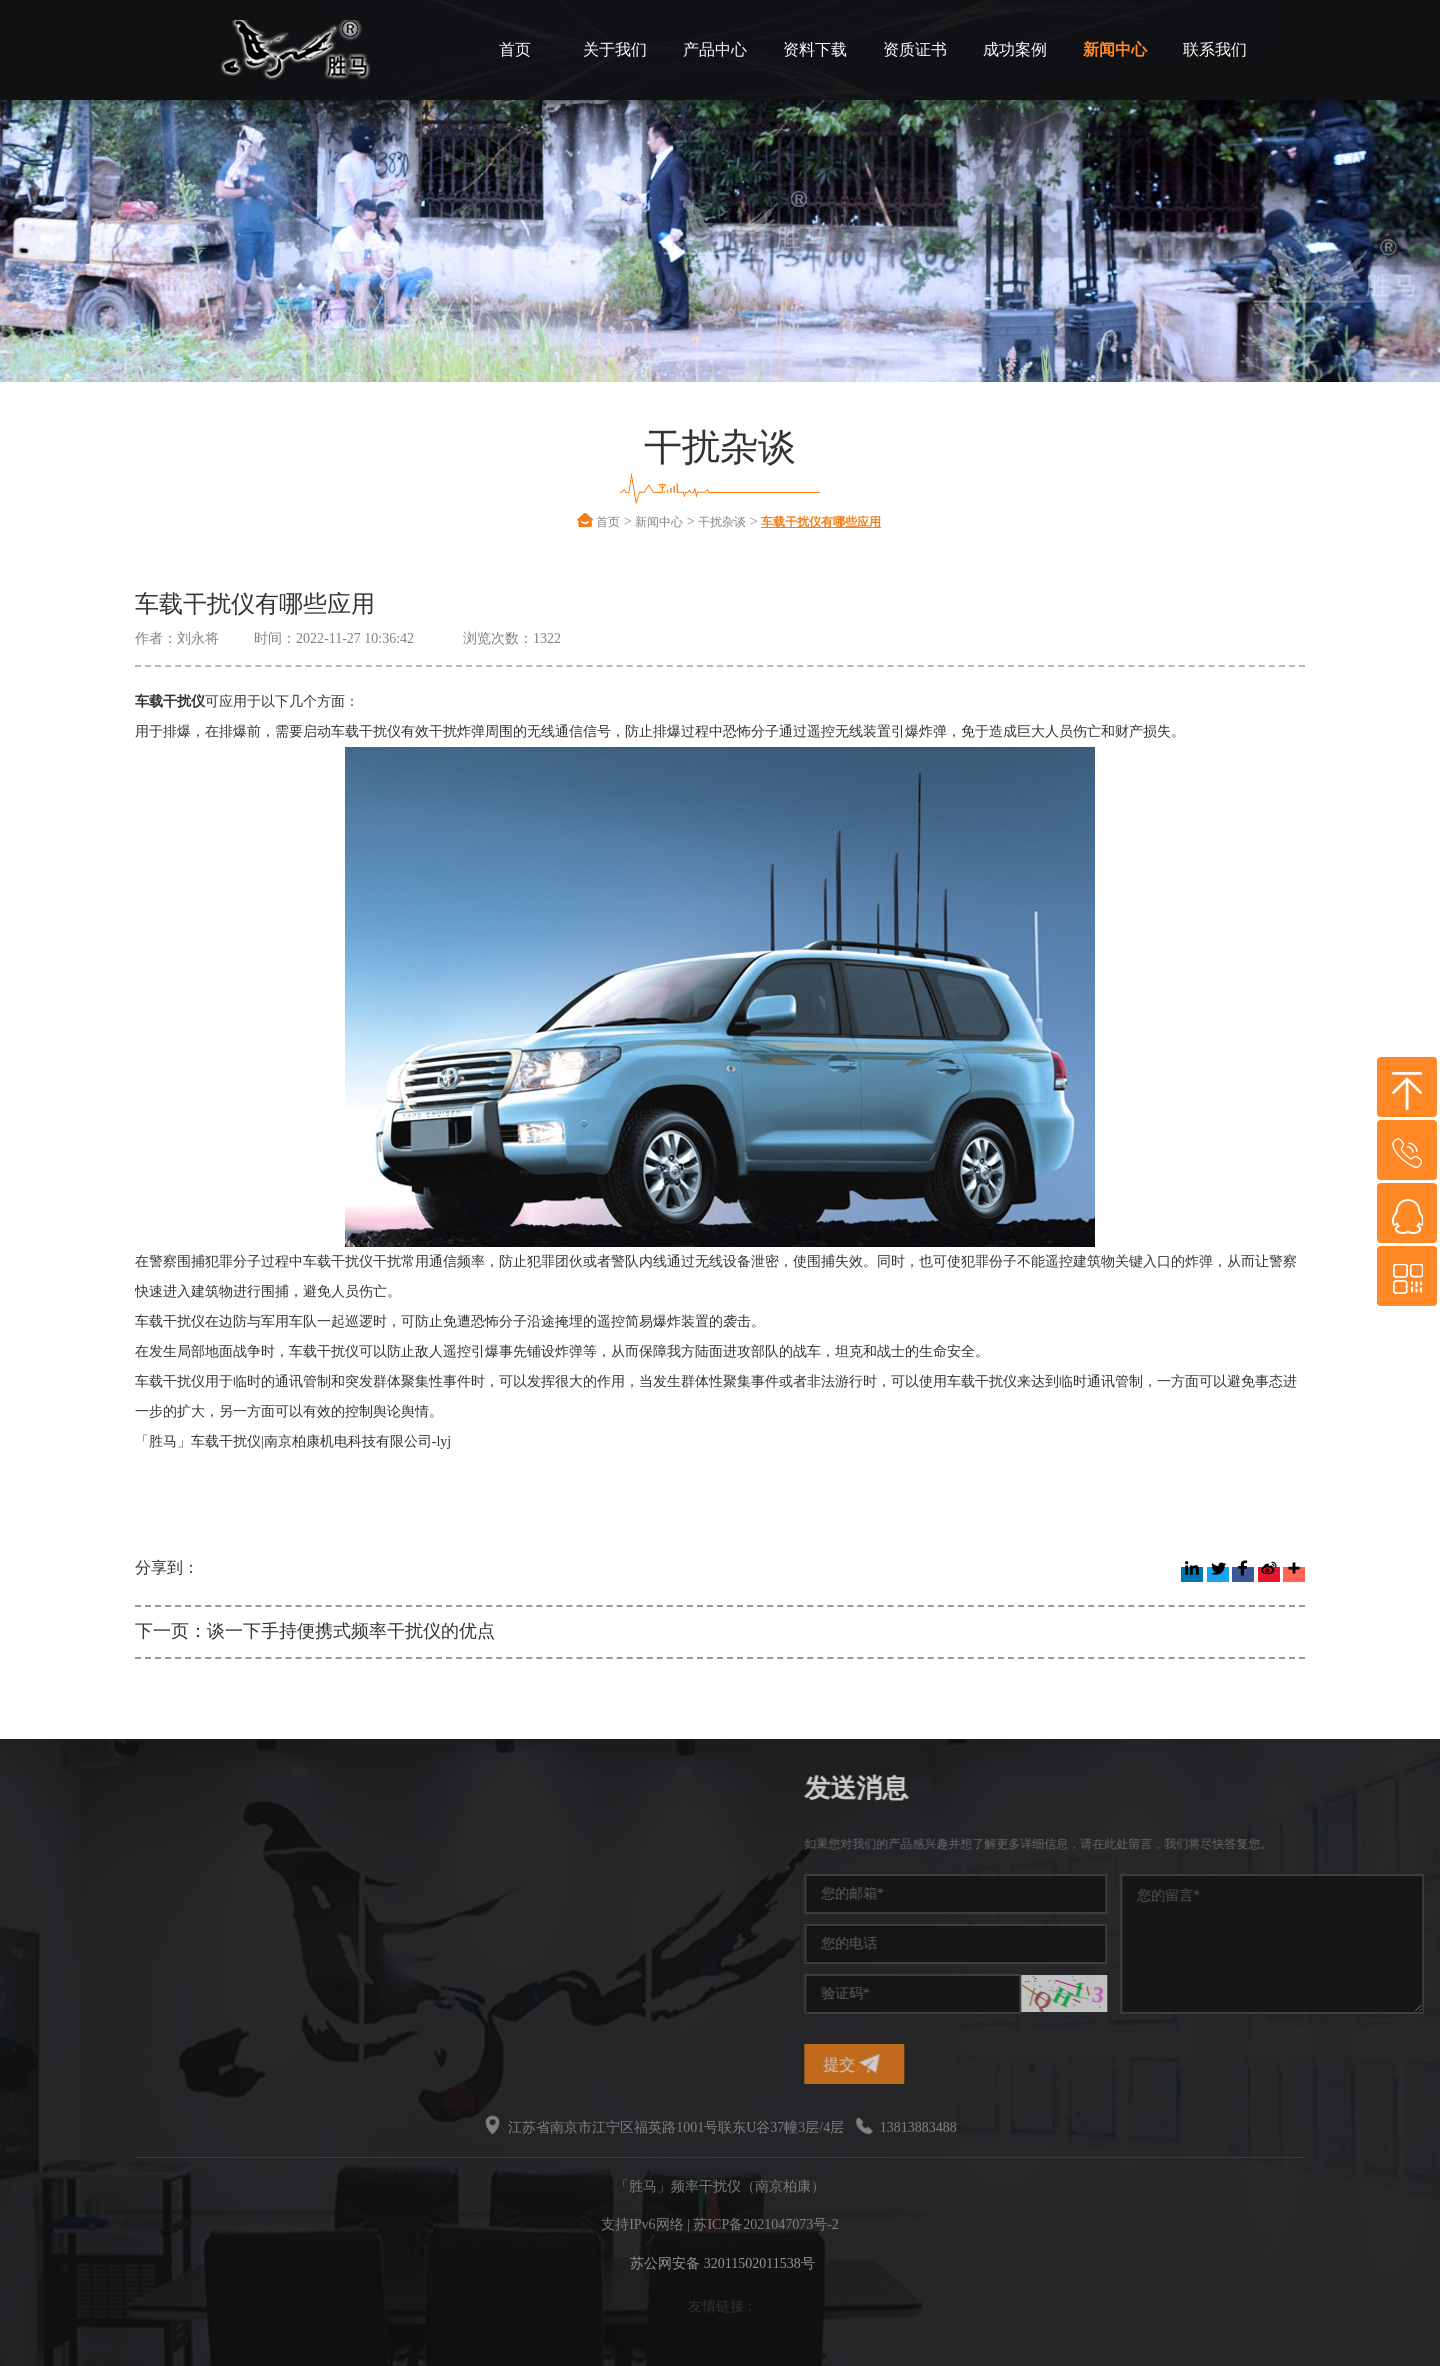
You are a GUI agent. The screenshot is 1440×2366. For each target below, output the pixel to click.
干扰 (129, 1954)
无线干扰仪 (150, 1990)
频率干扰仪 (150, 1846)
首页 (515, 49)
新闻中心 (1115, 49)
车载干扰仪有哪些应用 (821, 522)
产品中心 (715, 49)
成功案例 (1015, 49)
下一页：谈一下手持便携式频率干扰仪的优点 (315, 1631)
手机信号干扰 (157, 1882)
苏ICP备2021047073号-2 (765, 2224)
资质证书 (915, 49)
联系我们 (1215, 49)
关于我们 (615, 49)
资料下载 (815, 49)
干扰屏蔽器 (150, 1918)
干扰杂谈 (722, 522)
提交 (1086, 2063)
